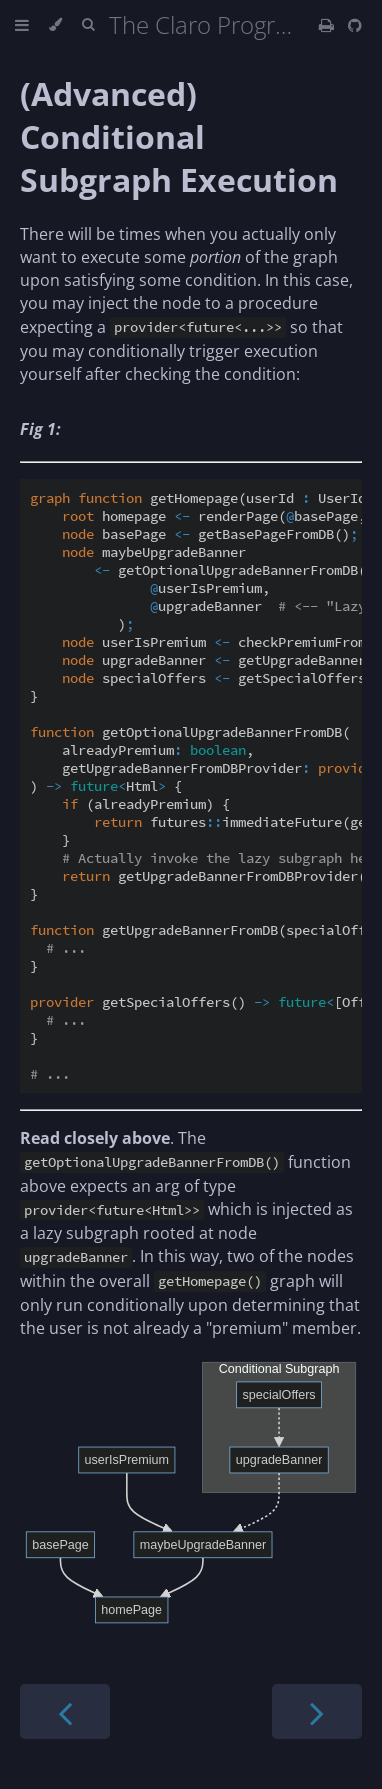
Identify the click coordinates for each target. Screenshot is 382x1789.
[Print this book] (328, 25)
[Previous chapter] (65, 1711)
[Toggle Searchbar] (88, 25)
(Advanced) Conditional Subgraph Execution (179, 136)
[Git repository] (355, 25)
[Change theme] (55, 25)
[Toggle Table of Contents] (22, 25)
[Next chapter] (317, 1711)
